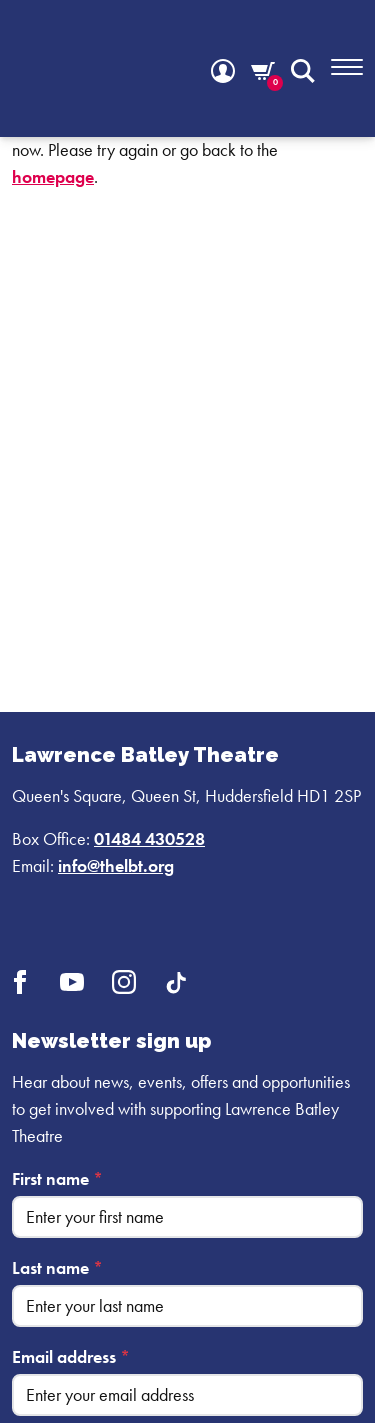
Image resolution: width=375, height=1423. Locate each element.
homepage (53, 176)
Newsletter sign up (111, 1041)
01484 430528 (149, 838)
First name (57, 1178)
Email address (71, 1356)
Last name (57, 1267)
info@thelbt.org (116, 865)
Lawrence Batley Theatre (145, 755)
